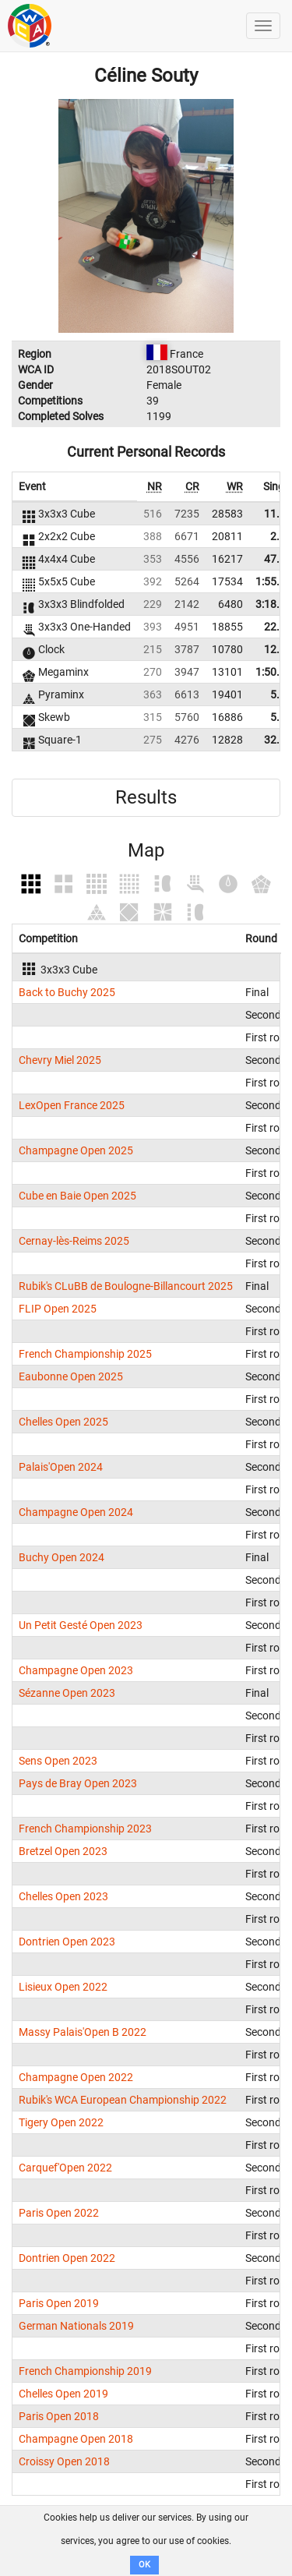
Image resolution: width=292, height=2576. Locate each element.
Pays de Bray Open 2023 (78, 1783)
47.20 (278, 559)
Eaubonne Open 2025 (71, 1376)
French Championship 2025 (85, 1354)
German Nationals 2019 (76, 2326)
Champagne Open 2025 (76, 1150)
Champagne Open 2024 (76, 1512)
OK (144, 2565)
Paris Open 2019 (59, 2303)
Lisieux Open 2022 (63, 1987)
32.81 (278, 739)
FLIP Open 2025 (58, 1308)
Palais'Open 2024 (61, 1467)
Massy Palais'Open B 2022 (82, 2032)
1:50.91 (273, 672)
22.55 (278, 626)
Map (146, 850)
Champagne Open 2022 (76, 2077)
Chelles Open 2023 (63, 1896)
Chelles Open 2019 (63, 2393)
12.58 (278, 649)
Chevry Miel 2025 (60, 1060)
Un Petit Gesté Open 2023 (80, 1625)
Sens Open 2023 (58, 1760)
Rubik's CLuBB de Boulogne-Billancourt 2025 (126, 1286)
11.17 (278, 513)
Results (146, 797)
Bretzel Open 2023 (63, 1851)
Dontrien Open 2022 (67, 2258)
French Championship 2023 (85, 1828)
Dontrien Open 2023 (67, 1941)
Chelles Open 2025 (63, 1421)
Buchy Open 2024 (61, 1557)
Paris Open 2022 (59, 2213)
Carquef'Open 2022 (65, 2167)
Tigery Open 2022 (61, 2122)
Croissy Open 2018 (64, 2461)
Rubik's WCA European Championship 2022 (123, 2100)
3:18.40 (273, 604)
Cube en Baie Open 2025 (77, 1195)
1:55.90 (273, 581)
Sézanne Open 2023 (67, 1693)
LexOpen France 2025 (72, 1105)
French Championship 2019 (85, 2371)
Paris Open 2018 (59, 2416)
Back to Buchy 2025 (67, 992)
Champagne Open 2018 (76, 2439)
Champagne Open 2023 (76, 1670)
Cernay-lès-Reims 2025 (74, 1241)
